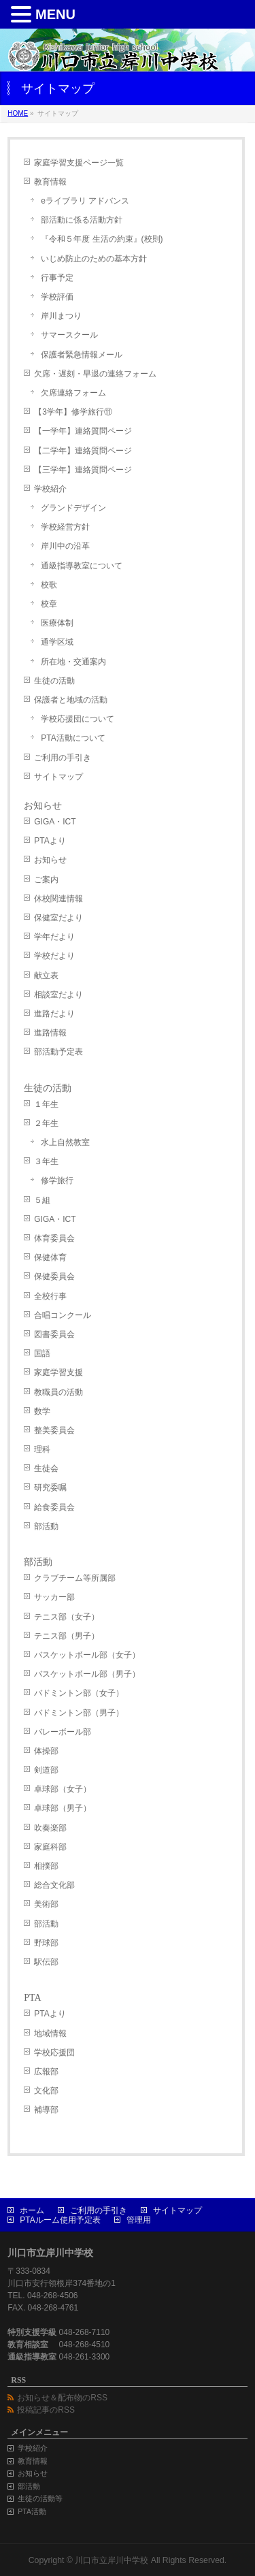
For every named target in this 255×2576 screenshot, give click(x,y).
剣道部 (46, 1770)
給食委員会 (54, 1507)
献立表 (46, 975)
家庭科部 (50, 1847)
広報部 (46, 2071)
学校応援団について (77, 719)
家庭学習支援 (58, 1372)
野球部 (46, 1943)
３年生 (46, 1161)
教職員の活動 (58, 1392)
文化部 (46, 2090)
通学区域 (57, 642)
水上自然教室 (65, 1142)
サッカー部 (54, 1597)
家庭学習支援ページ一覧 (79, 162)
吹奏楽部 (50, 1828)
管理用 (138, 2220)
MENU (55, 14)
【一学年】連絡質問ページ (83, 431)
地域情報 (50, 2033)
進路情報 (50, 1032)
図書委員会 (54, 1334)
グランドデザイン (73, 508)
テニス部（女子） (66, 1617)
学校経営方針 (65, 527)
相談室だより (58, 994)
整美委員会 (54, 1430)
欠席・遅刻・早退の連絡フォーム (95, 374)
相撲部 (46, 1866)
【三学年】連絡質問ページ (83, 469)
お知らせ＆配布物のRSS (62, 2397)
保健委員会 (54, 1276)
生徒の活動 (54, 681)
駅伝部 (46, 1962)
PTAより (49, 841)
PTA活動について (73, 738)
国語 (42, 1353)
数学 (42, 1411)
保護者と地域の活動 (70, 700)
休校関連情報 (58, 898)
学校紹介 (50, 489)
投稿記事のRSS (46, 2410)
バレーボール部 (62, 1732)
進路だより (54, 1013)
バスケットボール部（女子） (87, 1655)
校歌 (49, 585)
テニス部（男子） (66, 1636)
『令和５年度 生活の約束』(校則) (102, 239)
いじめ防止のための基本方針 (94, 258)
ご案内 (46, 879)
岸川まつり (61, 316)
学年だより (54, 936)
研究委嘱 (50, 1487)
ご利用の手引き (62, 757)
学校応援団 (54, 2052)
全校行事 (50, 1296)
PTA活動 (32, 2511)
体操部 (46, 1751)
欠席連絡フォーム (73, 393)
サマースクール (69, 335)
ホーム (32, 2210)
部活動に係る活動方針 (81, 220)
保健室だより (58, 917)
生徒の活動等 (40, 2498)
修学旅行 (57, 1180)
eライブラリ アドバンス (85, 201)
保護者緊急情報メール (81, 354)
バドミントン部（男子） (79, 1713)
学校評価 (57, 297)
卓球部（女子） (62, 1789)
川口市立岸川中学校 (111, 2560)
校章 (49, 604)
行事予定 (57, 278)
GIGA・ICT (54, 821)
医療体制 (57, 623)
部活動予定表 (58, 1052)
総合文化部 (54, 1885)
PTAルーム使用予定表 (60, 2220)
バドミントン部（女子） (79, 1693)
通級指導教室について (81, 565)
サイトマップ (58, 777)
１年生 (46, 1104)
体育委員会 (54, 1238)
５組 (42, 1200)
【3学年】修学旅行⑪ (73, 412)
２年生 (46, 1123)
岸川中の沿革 (65, 546)
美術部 (46, 1904)
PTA (32, 1998)
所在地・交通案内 (73, 661)
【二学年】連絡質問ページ (83, 450)
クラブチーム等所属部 (75, 1578)
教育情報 (50, 182)
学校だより (54, 956)
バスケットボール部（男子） (87, 1674)
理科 (42, 1449)
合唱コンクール (62, 1315)
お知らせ (43, 806)
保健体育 (50, 1257)
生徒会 (46, 1468)
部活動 (46, 1526)
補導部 (46, 2109)
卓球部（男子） (62, 1808)
